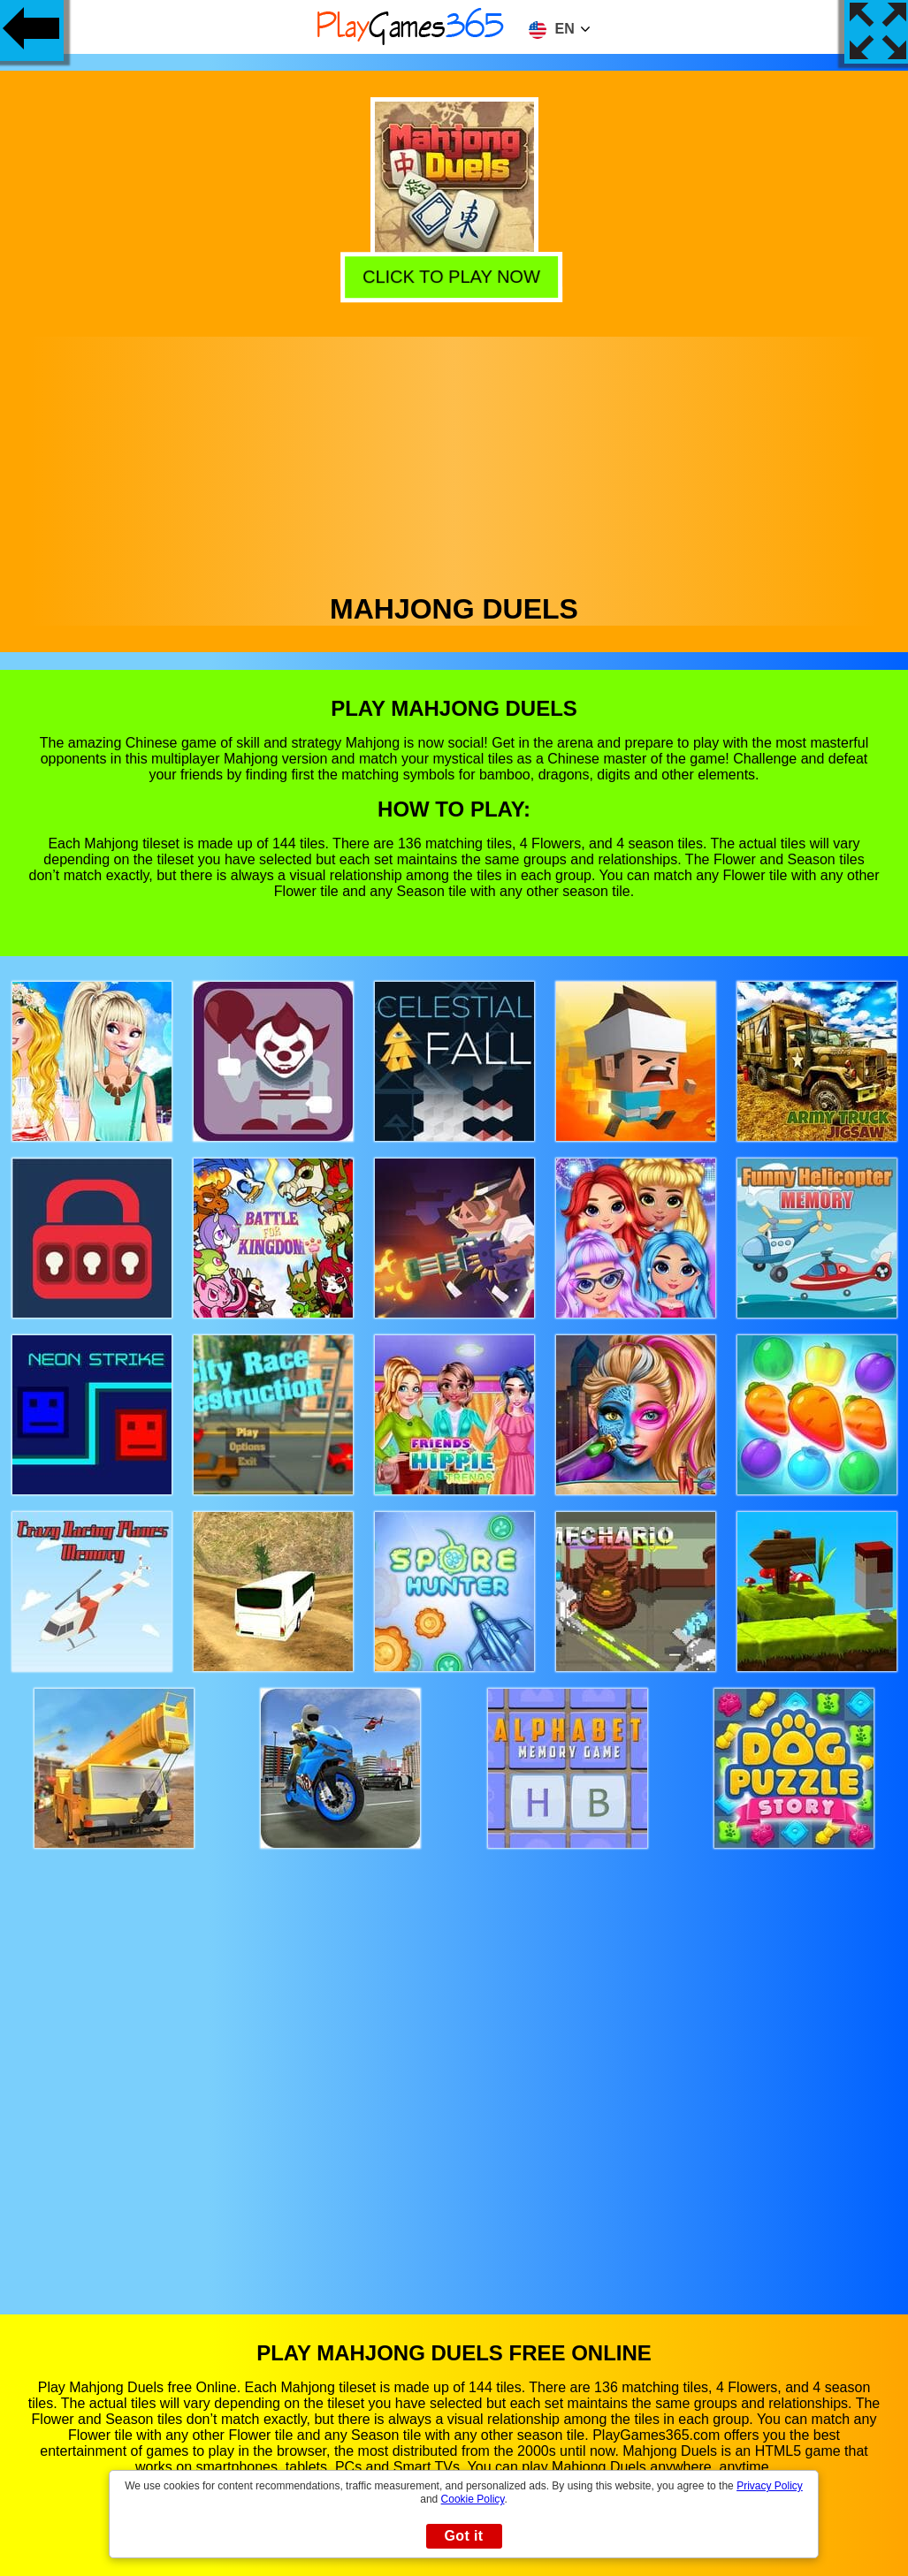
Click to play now (455, 275)
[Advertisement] (454, 460)
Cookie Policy (473, 2499)
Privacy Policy (769, 2486)
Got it (463, 2535)
